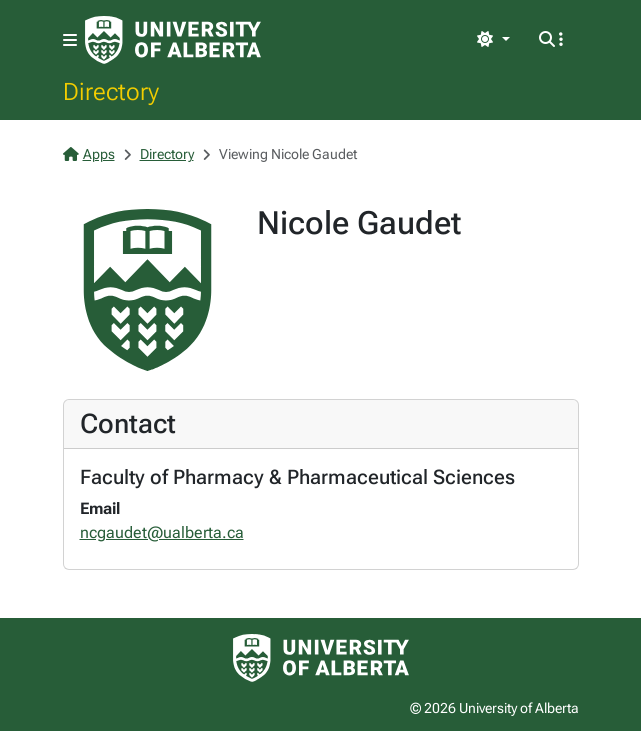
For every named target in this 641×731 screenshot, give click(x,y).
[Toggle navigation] (70, 40)
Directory (111, 91)
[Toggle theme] (493, 40)
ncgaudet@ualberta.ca (162, 532)
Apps (89, 154)
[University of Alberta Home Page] (173, 40)
